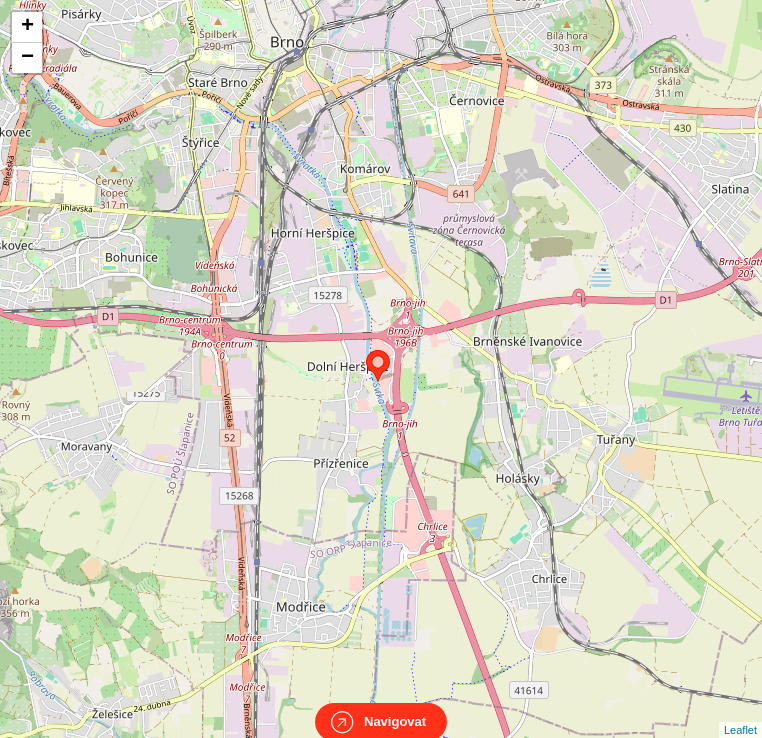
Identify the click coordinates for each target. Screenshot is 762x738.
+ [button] (27, 27)
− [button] (27, 58)
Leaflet (740, 712)
